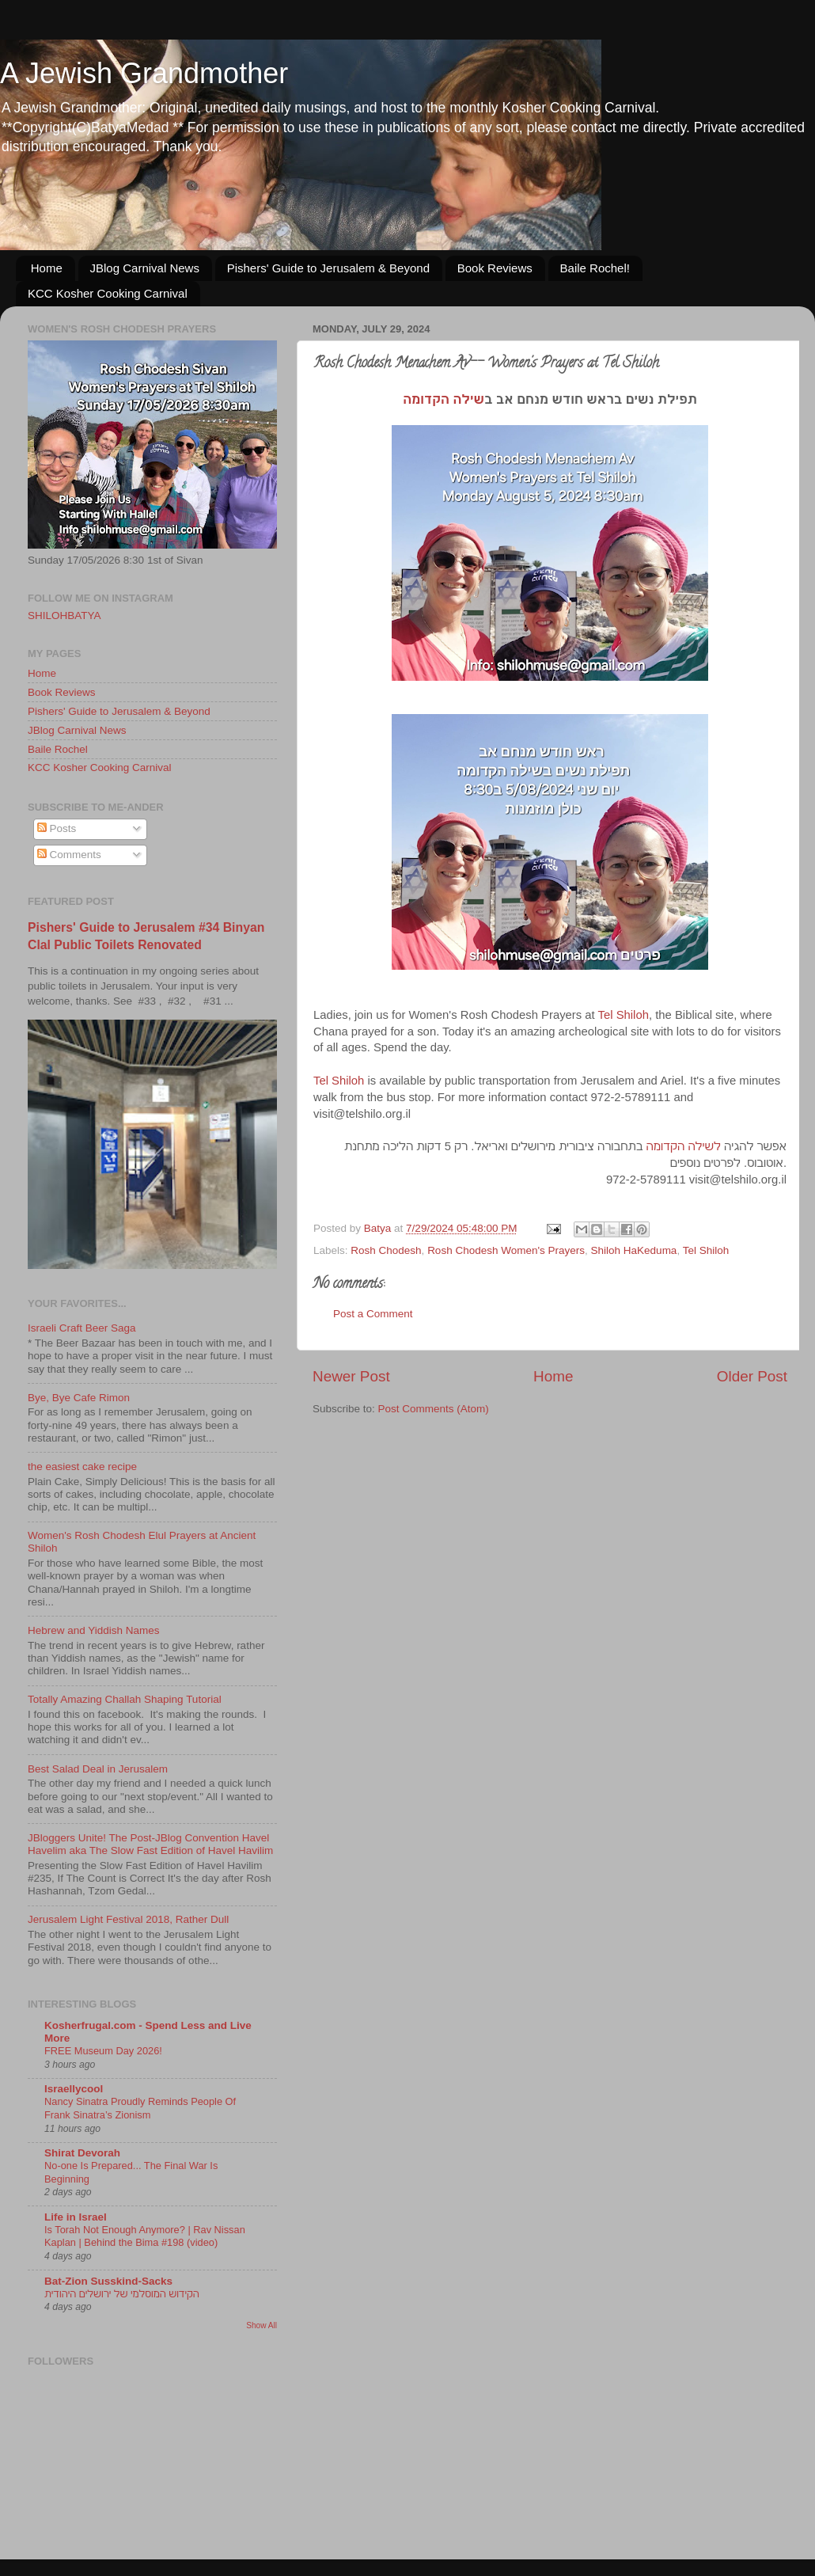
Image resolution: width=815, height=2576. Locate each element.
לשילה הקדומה (683, 1146)
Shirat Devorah (82, 2153)
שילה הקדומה (443, 399)
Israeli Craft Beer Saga (82, 1328)
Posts (57, 828)
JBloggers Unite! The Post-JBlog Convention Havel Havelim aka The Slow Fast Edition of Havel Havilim (150, 1844)
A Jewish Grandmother (144, 73)
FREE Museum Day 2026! (103, 2051)
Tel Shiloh (623, 1015)
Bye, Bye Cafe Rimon (79, 1398)
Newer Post (351, 1376)
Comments (69, 855)
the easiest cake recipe (82, 1466)
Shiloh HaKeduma (634, 1250)
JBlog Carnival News (144, 268)
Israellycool (73, 2089)
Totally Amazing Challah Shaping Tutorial (125, 1699)
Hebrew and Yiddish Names (94, 1630)
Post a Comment (373, 1314)
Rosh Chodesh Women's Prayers (506, 1250)
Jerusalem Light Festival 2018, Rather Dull (128, 1919)
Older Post (752, 1376)
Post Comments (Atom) (433, 1409)
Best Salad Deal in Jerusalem (98, 1769)
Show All (261, 2325)
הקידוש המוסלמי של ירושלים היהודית (121, 2294)
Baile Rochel (58, 749)
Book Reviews (495, 268)
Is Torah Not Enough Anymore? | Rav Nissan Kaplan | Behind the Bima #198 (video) (144, 2236)
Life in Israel (75, 2217)
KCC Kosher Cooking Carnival (108, 293)
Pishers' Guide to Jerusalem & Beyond (328, 268)
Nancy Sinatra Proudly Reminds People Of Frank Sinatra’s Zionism (140, 2108)
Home (47, 268)
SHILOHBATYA (64, 615)
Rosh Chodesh (386, 1250)
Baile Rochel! (595, 268)
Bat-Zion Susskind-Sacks (108, 2281)
